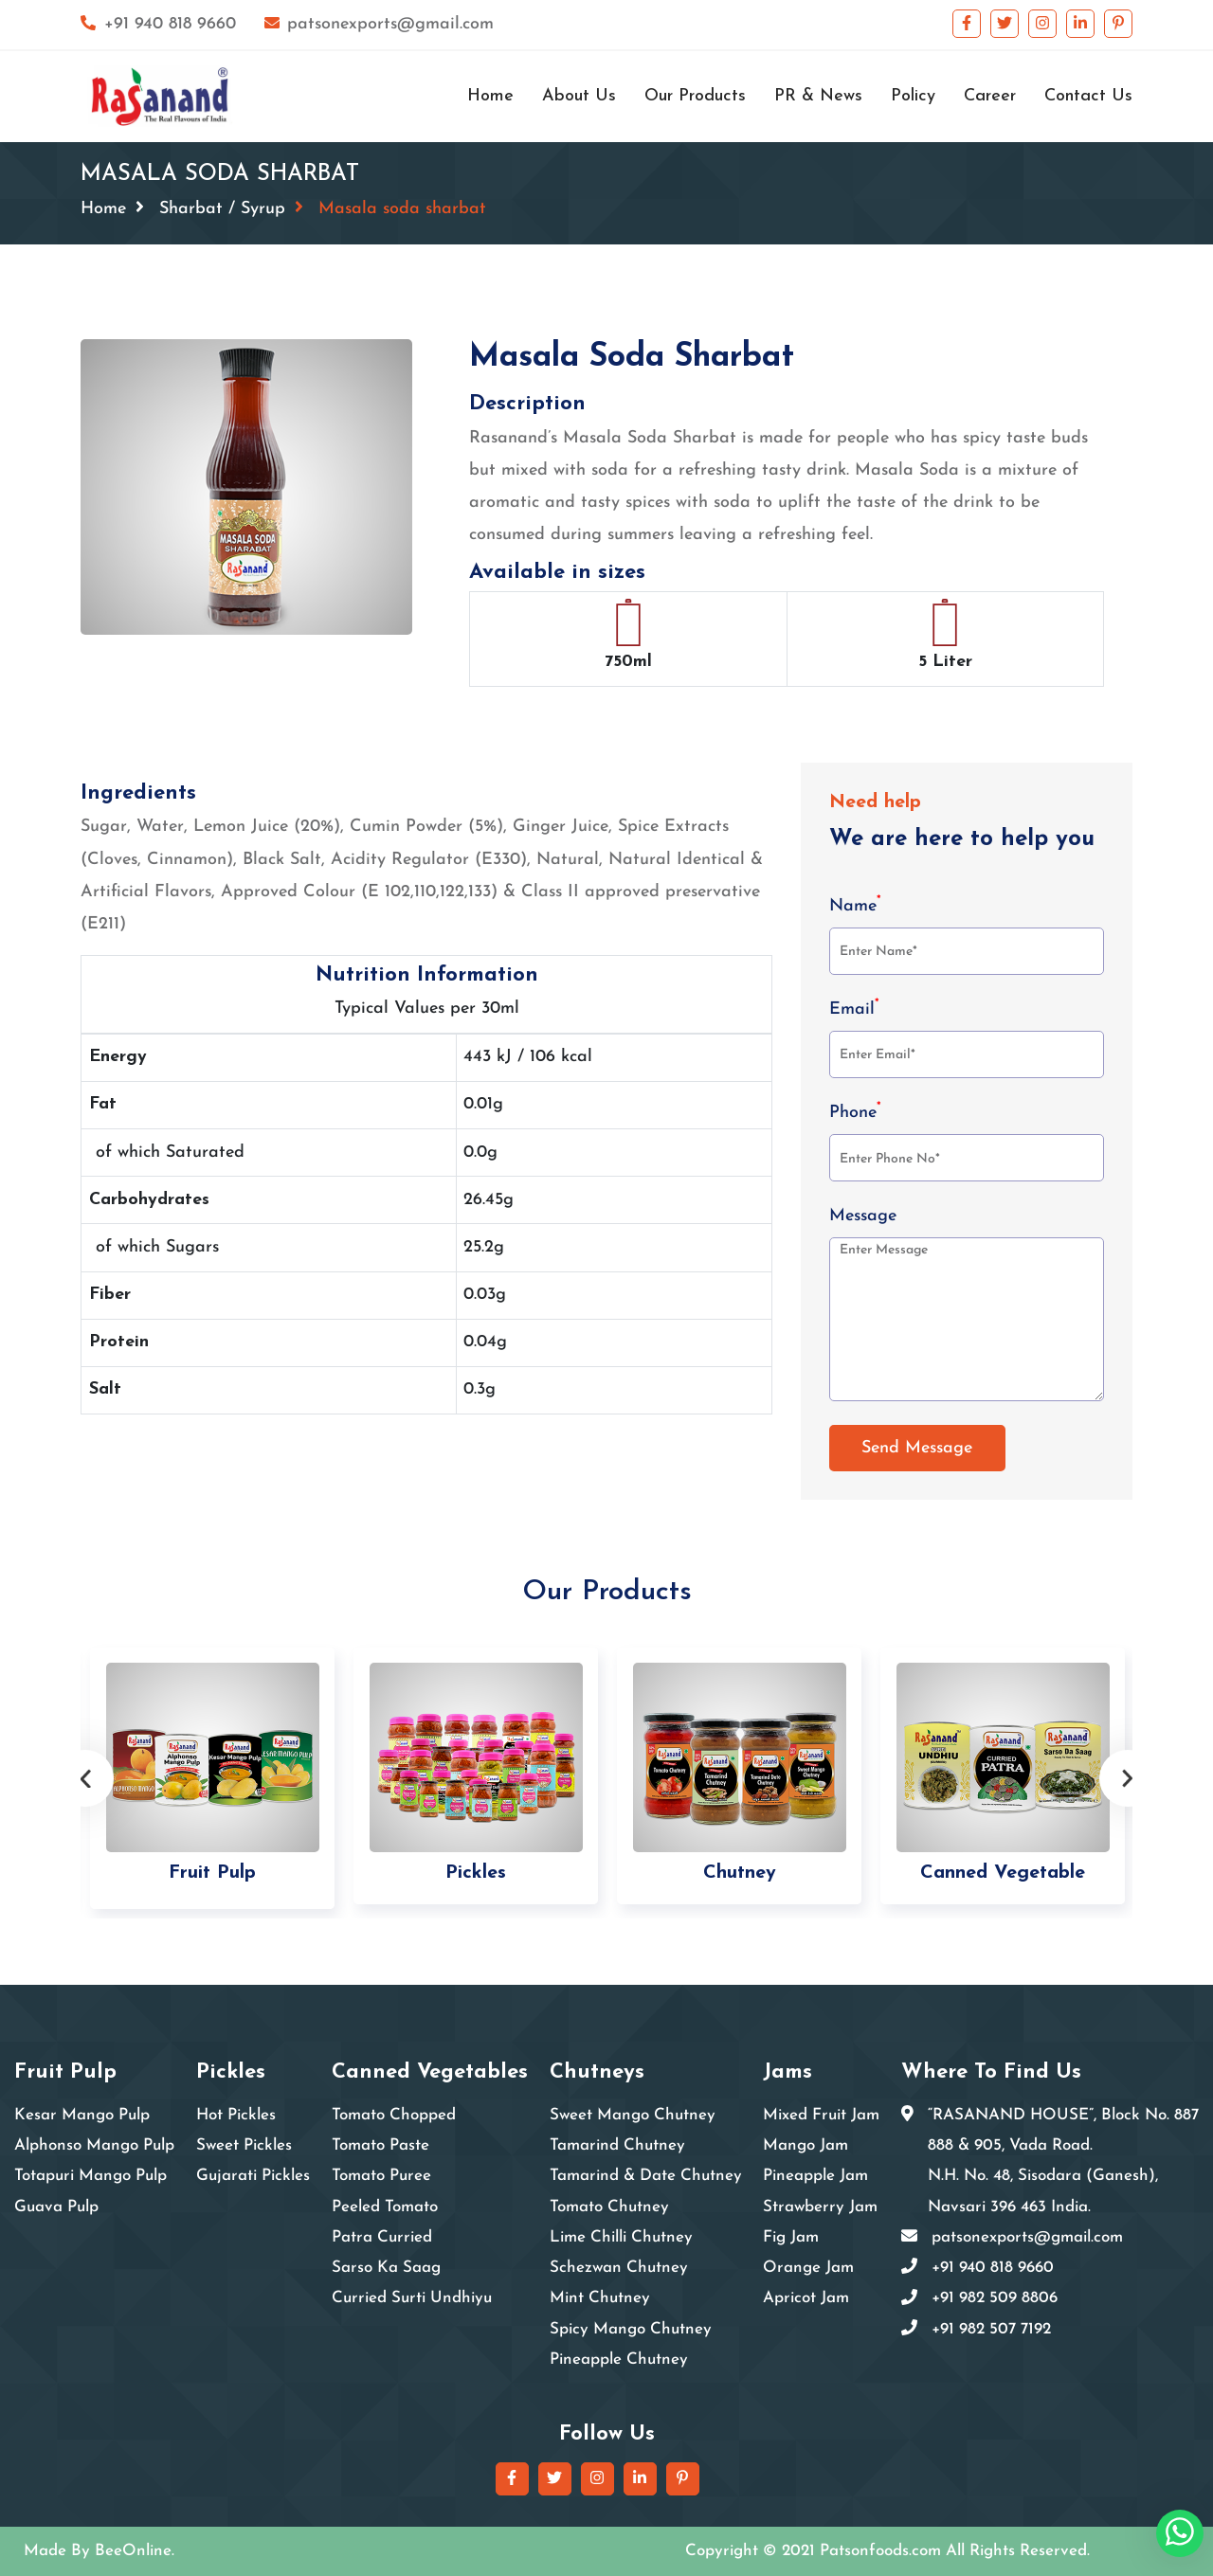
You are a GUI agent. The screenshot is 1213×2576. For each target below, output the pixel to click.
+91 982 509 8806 (995, 2298)
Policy (913, 96)
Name (855, 904)
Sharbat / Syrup (222, 209)
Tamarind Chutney (617, 2145)
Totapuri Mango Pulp (90, 2176)
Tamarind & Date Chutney (646, 2176)
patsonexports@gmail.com (379, 24)
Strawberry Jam (820, 2207)
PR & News (818, 96)
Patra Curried (382, 2237)
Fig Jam (791, 2237)
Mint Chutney (600, 2298)
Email (854, 1008)
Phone (855, 1111)
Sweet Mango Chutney (632, 2115)
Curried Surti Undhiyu (412, 2298)
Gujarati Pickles (253, 2176)
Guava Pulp (56, 2207)
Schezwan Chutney (619, 2268)
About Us (579, 96)
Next (1127, 1778)
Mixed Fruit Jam (821, 2115)
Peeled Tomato (385, 2207)
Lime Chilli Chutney (621, 2237)
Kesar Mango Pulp (82, 2115)
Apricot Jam (806, 2298)
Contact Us (1088, 96)
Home (490, 96)
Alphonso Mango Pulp (94, 2145)
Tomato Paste (380, 2145)
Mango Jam (805, 2145)
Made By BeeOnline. (99, 2551)
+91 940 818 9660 (158, 24)
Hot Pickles (236, 2115)
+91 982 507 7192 (991, 2329)
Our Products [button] (695, 96)
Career (990, 96)
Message (862, 1216)
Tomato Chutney (609, 2207)
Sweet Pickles (244, 2145)
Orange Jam (808, 2268)
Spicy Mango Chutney (631, 2329)
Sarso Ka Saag (386, 2268)
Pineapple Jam (815, 2176)
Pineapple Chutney (619, 2359)
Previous (85, 1778)
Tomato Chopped (394, 2115)
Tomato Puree (381, 2176)
